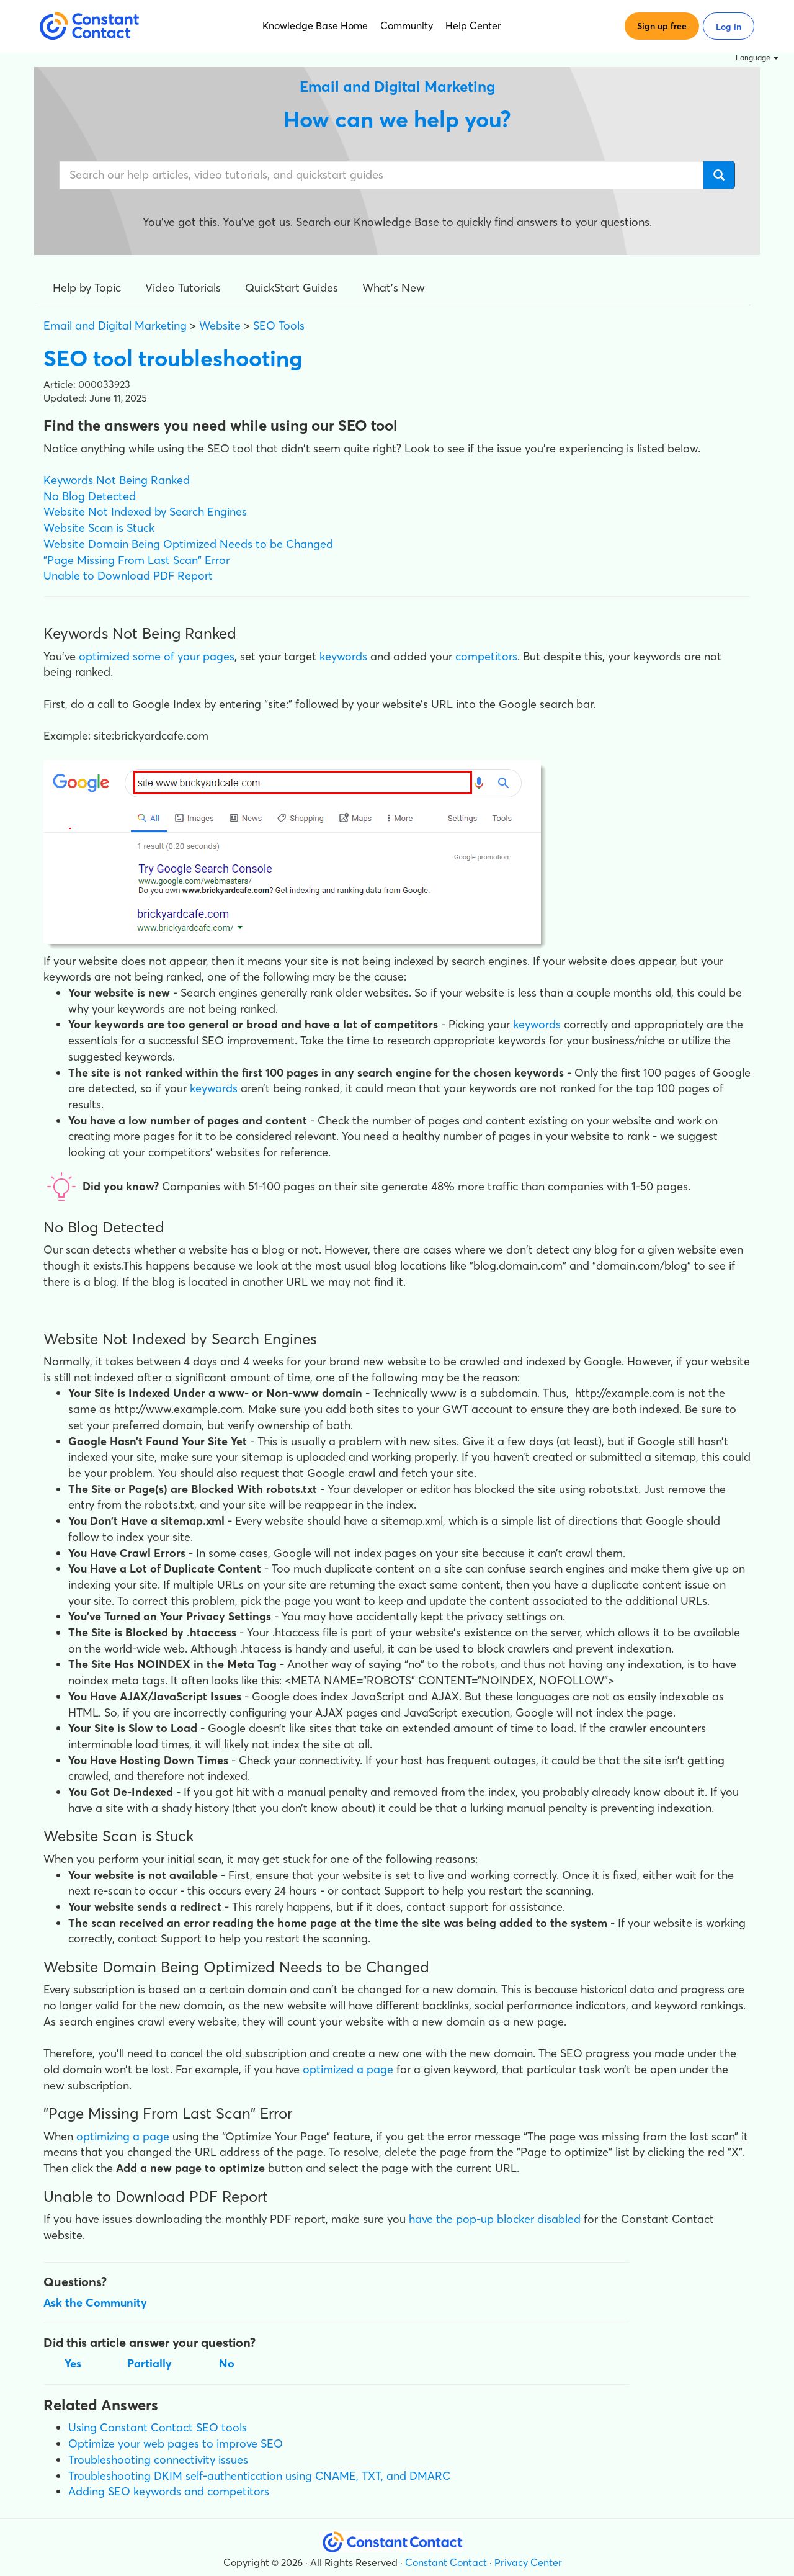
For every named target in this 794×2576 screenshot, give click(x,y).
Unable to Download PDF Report (128, 575)
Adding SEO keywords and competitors (168, 2491)
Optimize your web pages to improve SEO (175, 2443)
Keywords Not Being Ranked (116, 480)
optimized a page (348, 2069)
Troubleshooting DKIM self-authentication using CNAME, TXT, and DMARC (259, 2476)
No (226, 2363)
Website (220, 325)
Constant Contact (446, 2562)
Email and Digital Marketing (115, 325)
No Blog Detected (89, 496)
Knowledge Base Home (315, 25)
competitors (486, 656)
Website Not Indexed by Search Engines (145, 512)
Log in (728, 26)
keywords (344, 656)
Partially (149, 2363)
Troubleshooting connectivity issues (158, 2460)
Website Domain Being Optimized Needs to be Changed (188, 544)
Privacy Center (528, 2562)
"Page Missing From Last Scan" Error (136, 560)
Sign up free (662, 26)
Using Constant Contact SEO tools (157, 2427)
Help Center (473, 25)
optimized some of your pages (156, 656)
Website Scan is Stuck (98, 528)
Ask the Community (95, 2303)
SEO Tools (279, 325)
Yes (73, 2363)
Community (406, 25)
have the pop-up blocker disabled (495, 2219)
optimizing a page (122, 2136)
